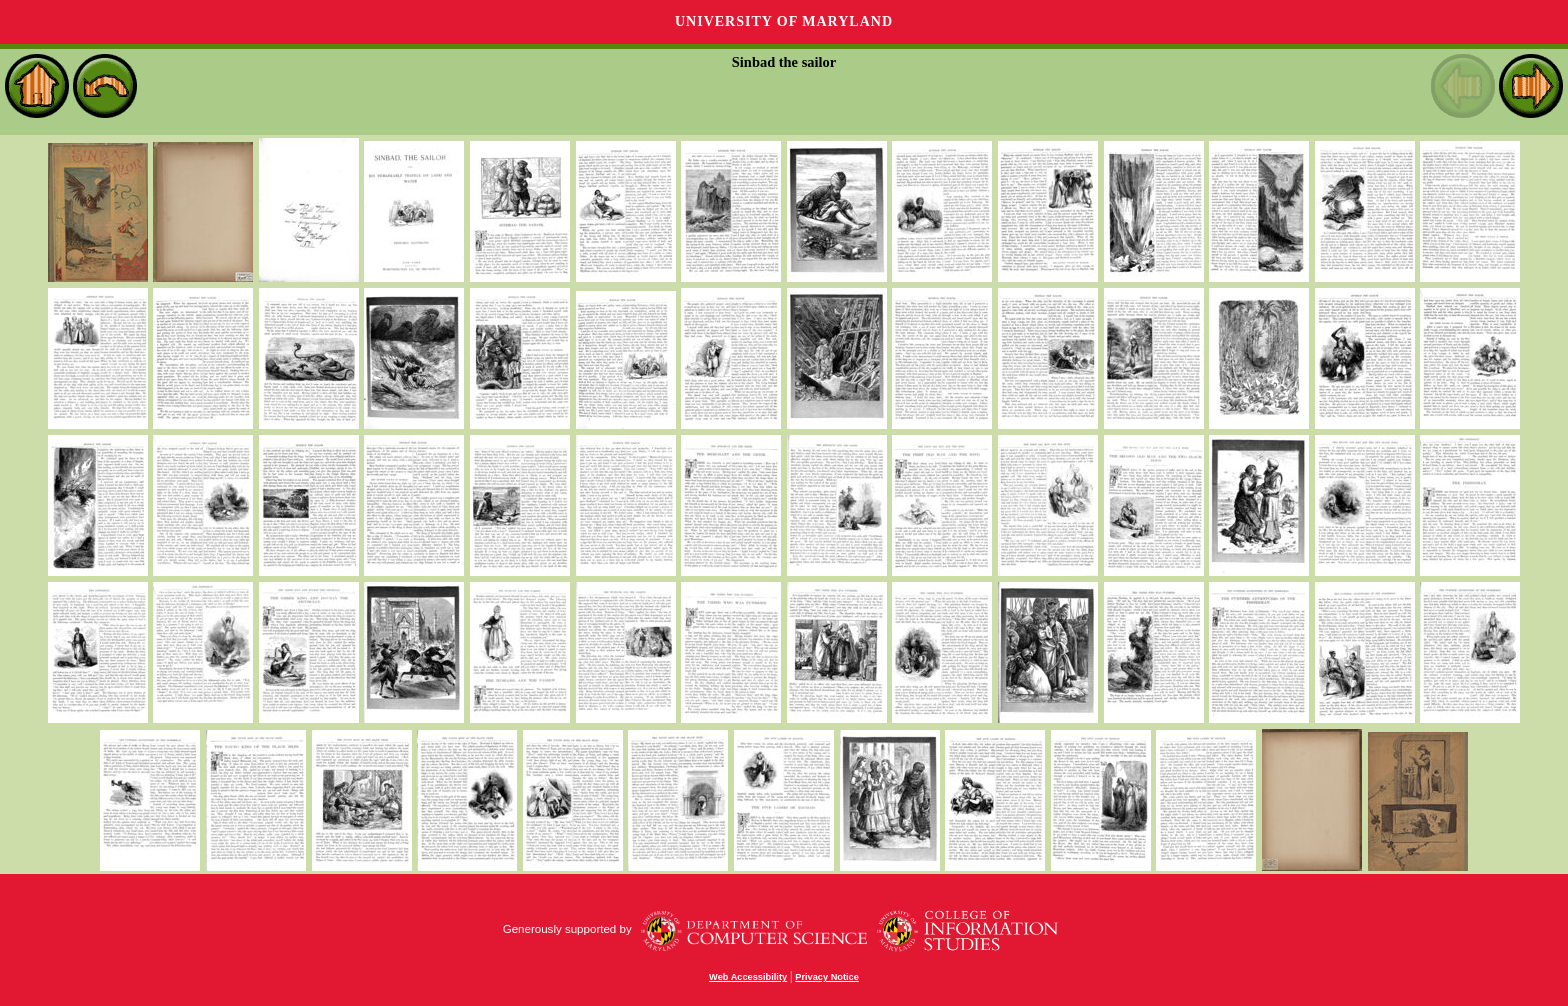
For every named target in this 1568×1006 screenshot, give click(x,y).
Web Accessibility (748, 977)
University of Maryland (784, 21)
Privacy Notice (827, 977)
